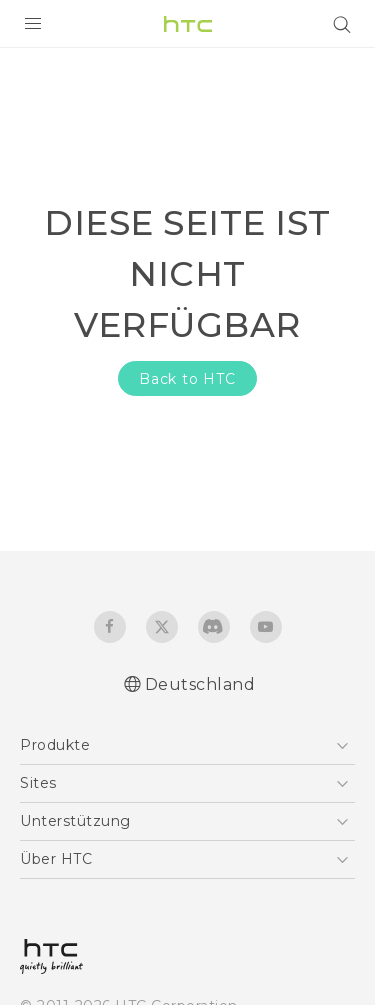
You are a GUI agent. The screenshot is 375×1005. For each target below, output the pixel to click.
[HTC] (188, 24)
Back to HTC (187, 379)
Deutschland (200, 684)
